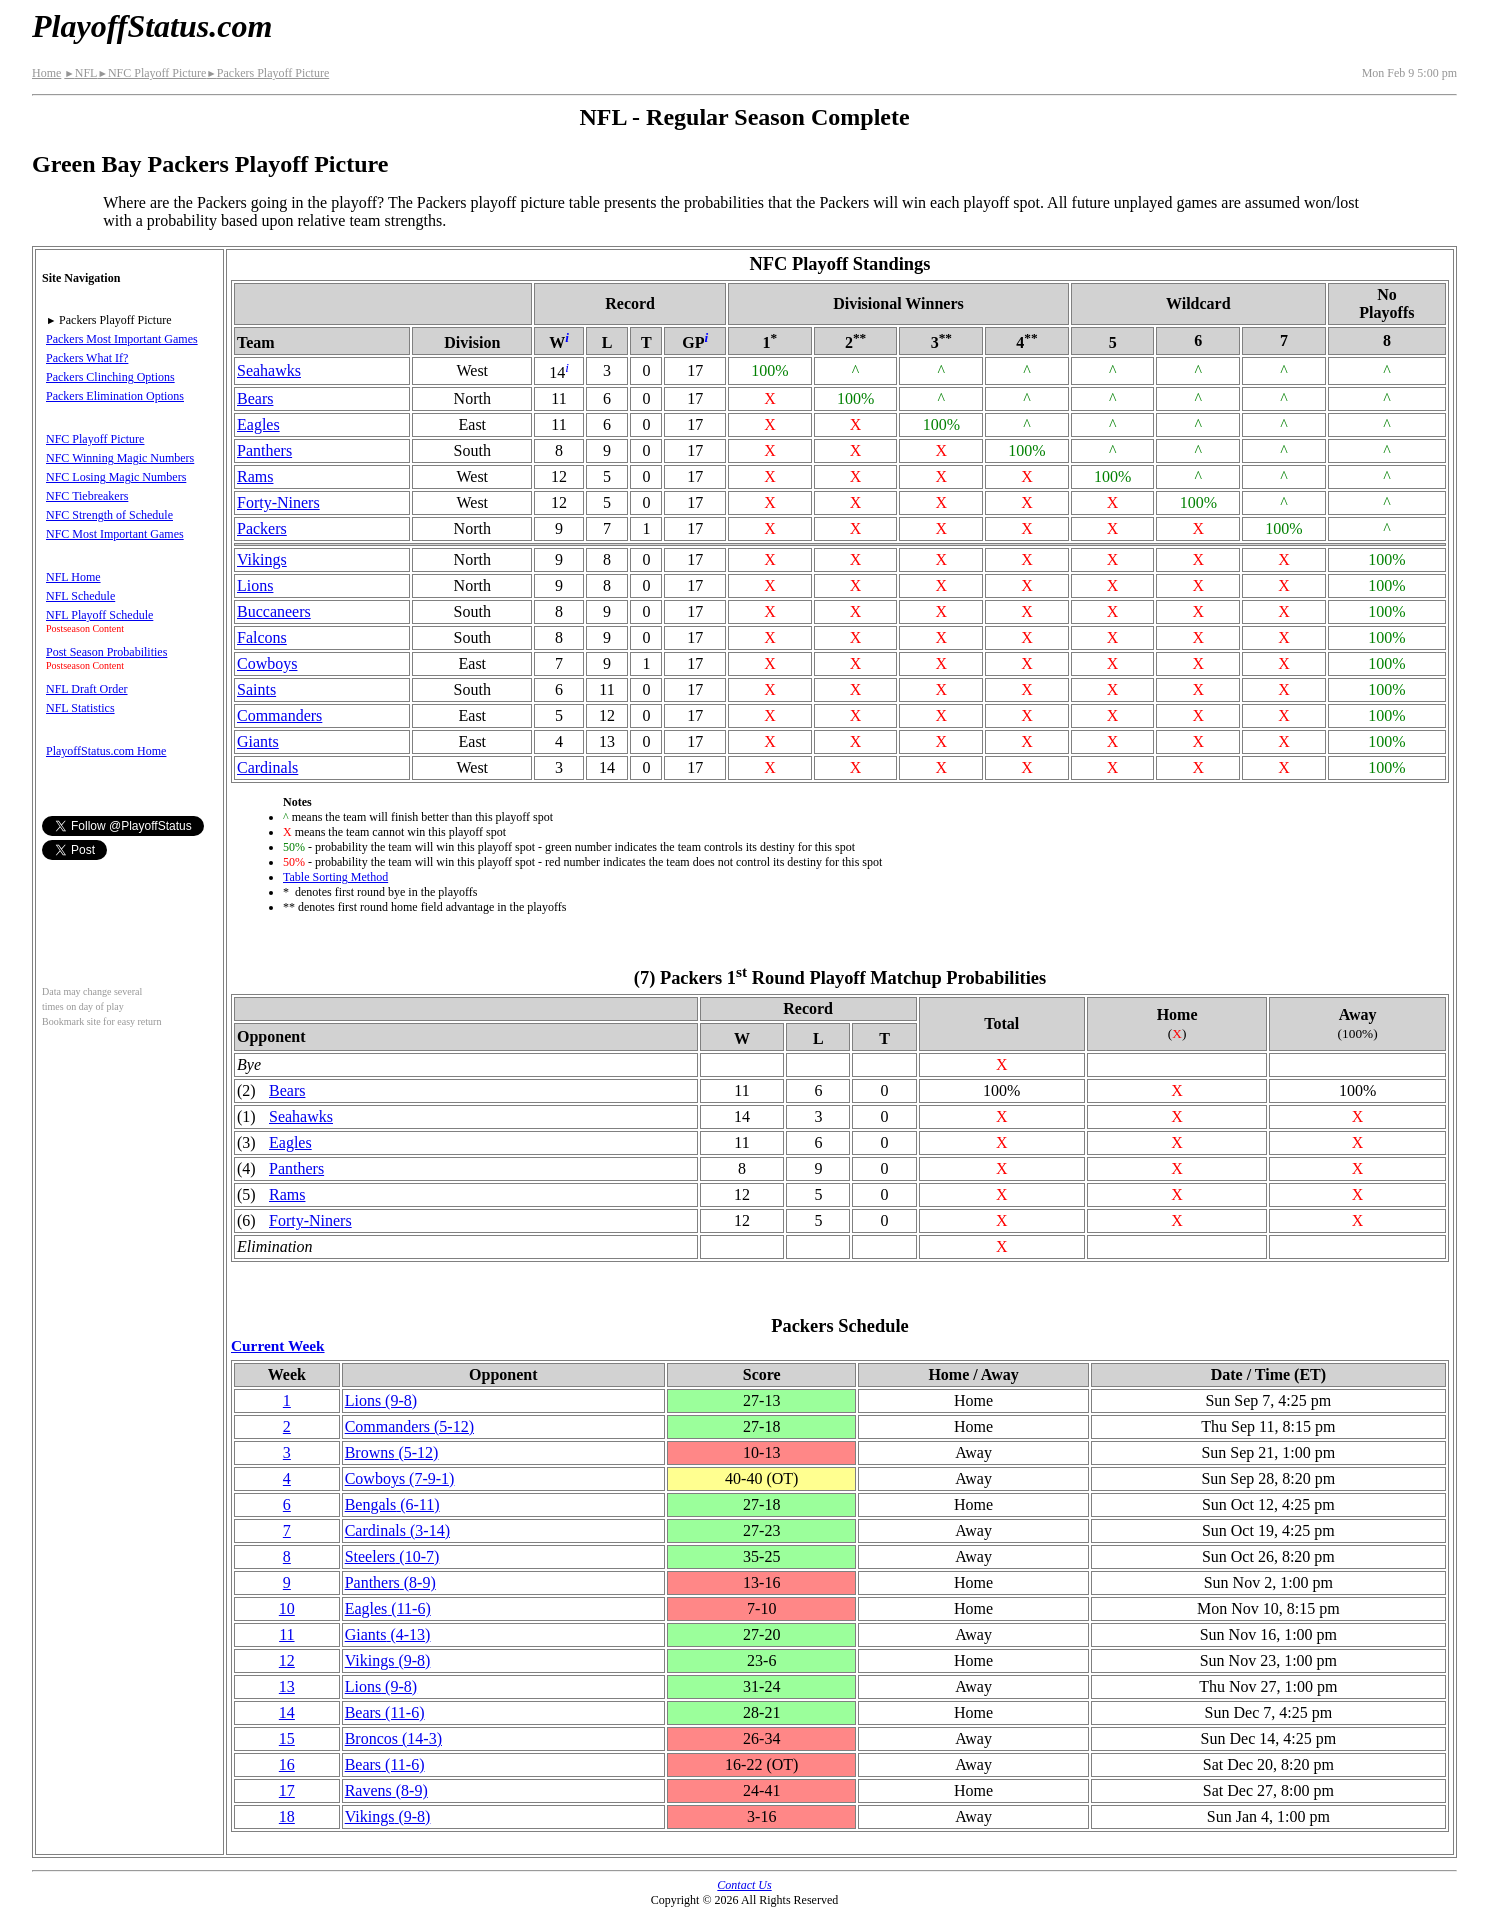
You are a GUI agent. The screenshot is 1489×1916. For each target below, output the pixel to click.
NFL (80, 73)
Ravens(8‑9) (386, 1790)
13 (287, 1686)
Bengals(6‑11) (392, 1504)
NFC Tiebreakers (87, 496)
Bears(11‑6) (385, 1712)
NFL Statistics (80, 708)
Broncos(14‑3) (393, 1738)
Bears (255, 398)
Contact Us (744, 1885)
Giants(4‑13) (388, 1634)
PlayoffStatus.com (152, 26)
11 (286, 1634)
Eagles (258, 424)
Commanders (279, 715)
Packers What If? (87, 358)
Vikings (262, 559)
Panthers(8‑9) (390, 1582)
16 (287, 1764)
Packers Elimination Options (115, 396)
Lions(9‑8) (381, 1400)
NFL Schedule (80, 596)
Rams (255, 476)
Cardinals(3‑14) (397, 1530)
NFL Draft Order (87, 689)
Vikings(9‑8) (388, 1660)
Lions (255, 585)
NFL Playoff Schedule (99, 615)
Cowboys (267, 663)
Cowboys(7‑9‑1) (400, 1478)
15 (287, 1738)
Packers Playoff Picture (267, 73)
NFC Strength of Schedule (109, 515)
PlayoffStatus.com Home (106, 751)
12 (287, 1660)
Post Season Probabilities (106, 652)
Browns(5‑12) (392, 1452)
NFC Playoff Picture (151, 73)
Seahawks (269, 370)
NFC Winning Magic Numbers (120, 458)
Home (46, 73)
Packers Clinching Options (110, 377)
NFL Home (73, 577)
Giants (258, 741)
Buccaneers (274, 611)
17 (287, 1790)
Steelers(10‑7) (392, 1556)
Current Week (278, 1345)
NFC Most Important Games (115, 534)
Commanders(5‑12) (409, 1426)
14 (287, 1712)
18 (287, 1816)
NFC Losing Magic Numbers (116, 477)
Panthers (264, 450)
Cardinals (267, 767)
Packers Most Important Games (122, 339)
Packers (262, 528)
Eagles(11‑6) (388, 1608)
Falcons (262, 637)
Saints (256, 689)
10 (287, 1608)
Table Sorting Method (335, 877)
